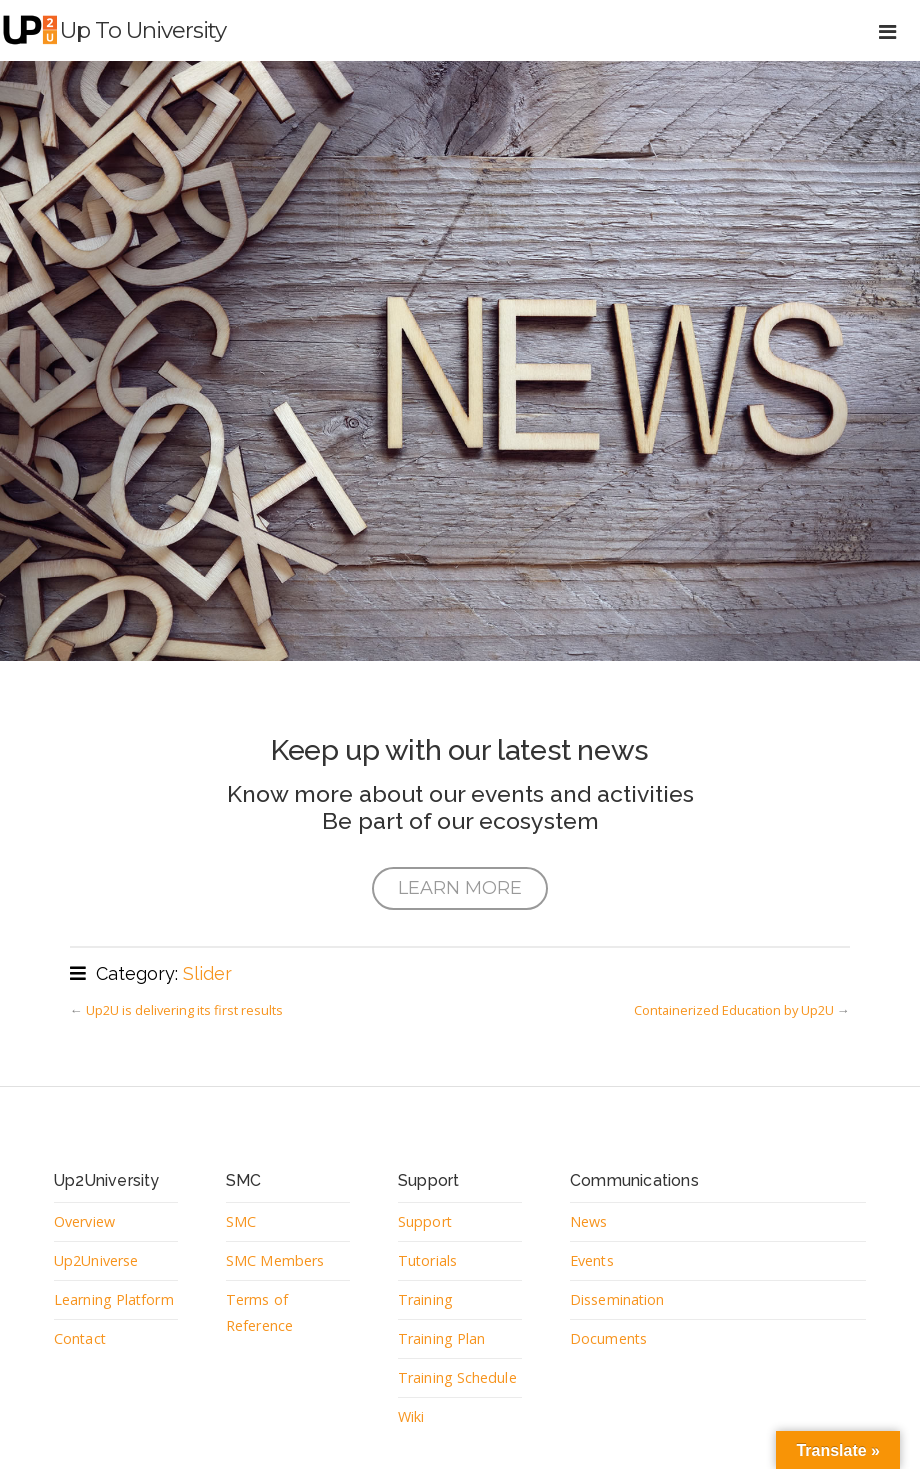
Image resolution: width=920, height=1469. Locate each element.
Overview (84, 1221)
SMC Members (275, 1260)
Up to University (143, 30)
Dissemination (617, 1299)
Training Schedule (457, 1377)
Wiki (411, 1416)
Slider (207, 973)
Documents (609, 1338)
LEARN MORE (460, 888)
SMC (241, 1221)
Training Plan (441, 1338)
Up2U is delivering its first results (184, 1010)
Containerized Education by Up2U (734, 1010)
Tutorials (428, 1260)
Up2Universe (96, 1260)
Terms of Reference (259, 1312)
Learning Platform (114, 1299)
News (588, 1221)
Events (592, 1260)
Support (425, 1221)
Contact (81, 1338)
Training (425, 1299)
